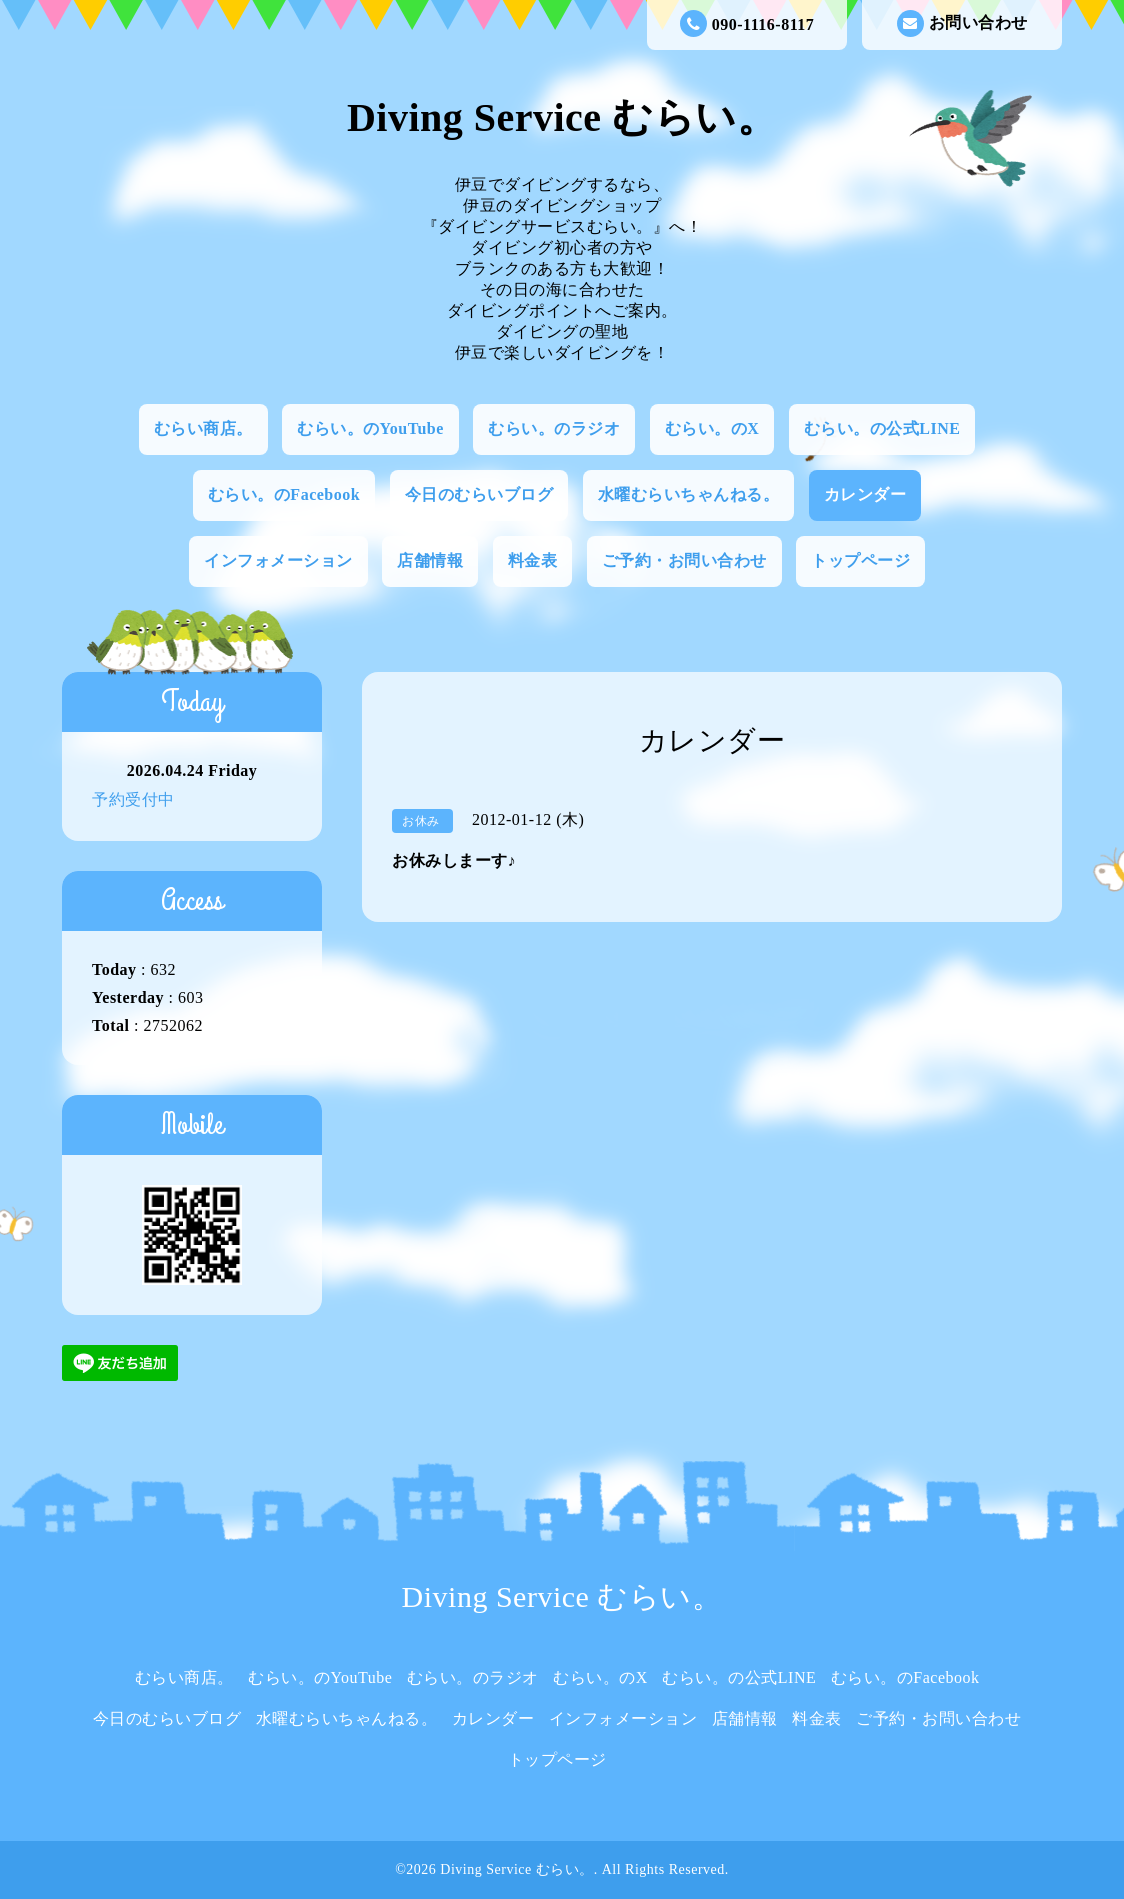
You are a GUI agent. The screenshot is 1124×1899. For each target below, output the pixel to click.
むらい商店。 (203, 428)
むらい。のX (712, 428)
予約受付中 (133, 799)
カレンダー (865, 494)
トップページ (860, 560)
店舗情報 (430, 560)
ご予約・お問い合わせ (684, 560)
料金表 (533, 560)
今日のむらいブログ (479, 494)
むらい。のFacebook (284, 494)
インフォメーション (278, 560)
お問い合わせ (962, 23)
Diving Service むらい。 (562, 117)
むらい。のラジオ (554, 428)
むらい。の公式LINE (882, 428)
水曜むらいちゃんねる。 (689, 494)
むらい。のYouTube (370, 428)
